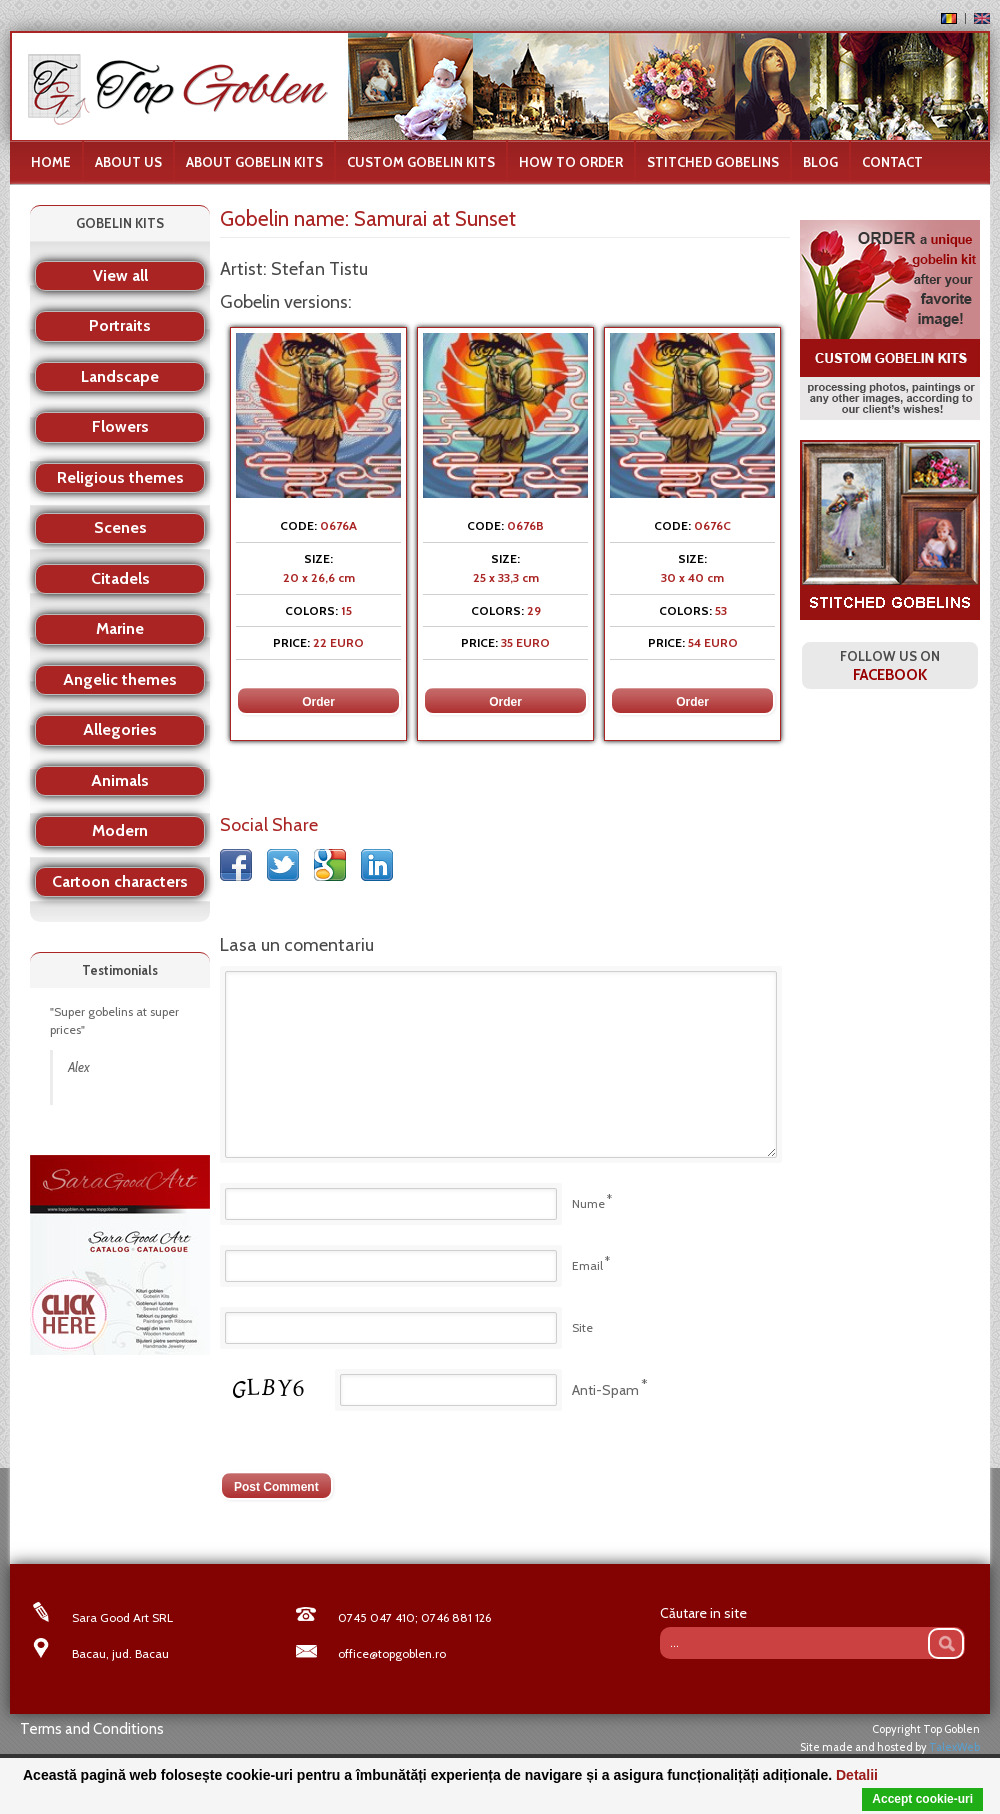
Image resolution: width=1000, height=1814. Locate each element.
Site (582, 1327)
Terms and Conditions (92, 1729)
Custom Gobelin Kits (421, 162)
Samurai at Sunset (435, 218)
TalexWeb (954, 1747)
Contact (892, 162)
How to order (571, 162)
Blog (820, 162)
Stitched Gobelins (713, 162)
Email (587, 1265)
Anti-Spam (605, 1390)
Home (51, 162)
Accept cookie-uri (922, 1799)
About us (128, 162)
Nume (588, 1203)
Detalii (857, 1775)
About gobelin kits (254, 162)
